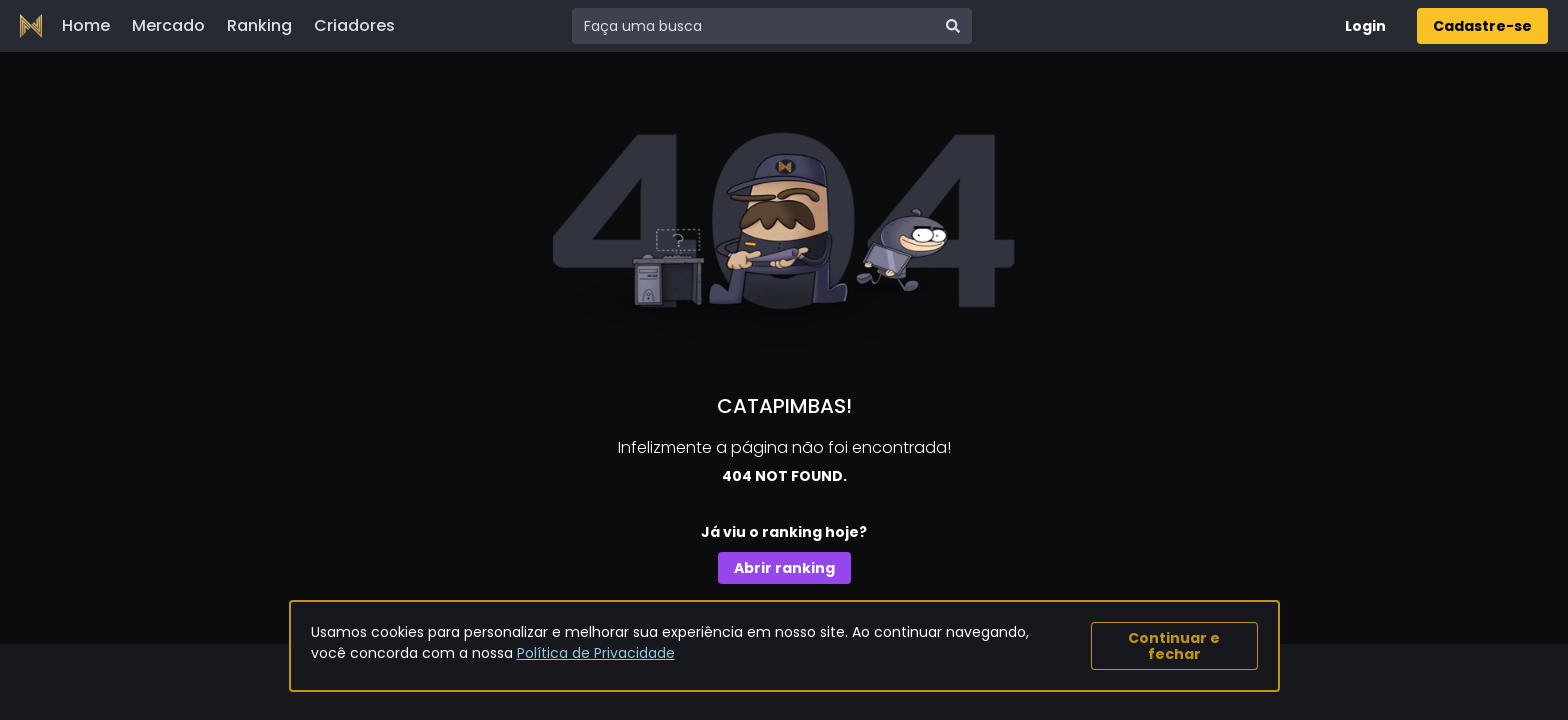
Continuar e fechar (1174, 646)
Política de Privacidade (596, 653)
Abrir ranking (784, 568)
